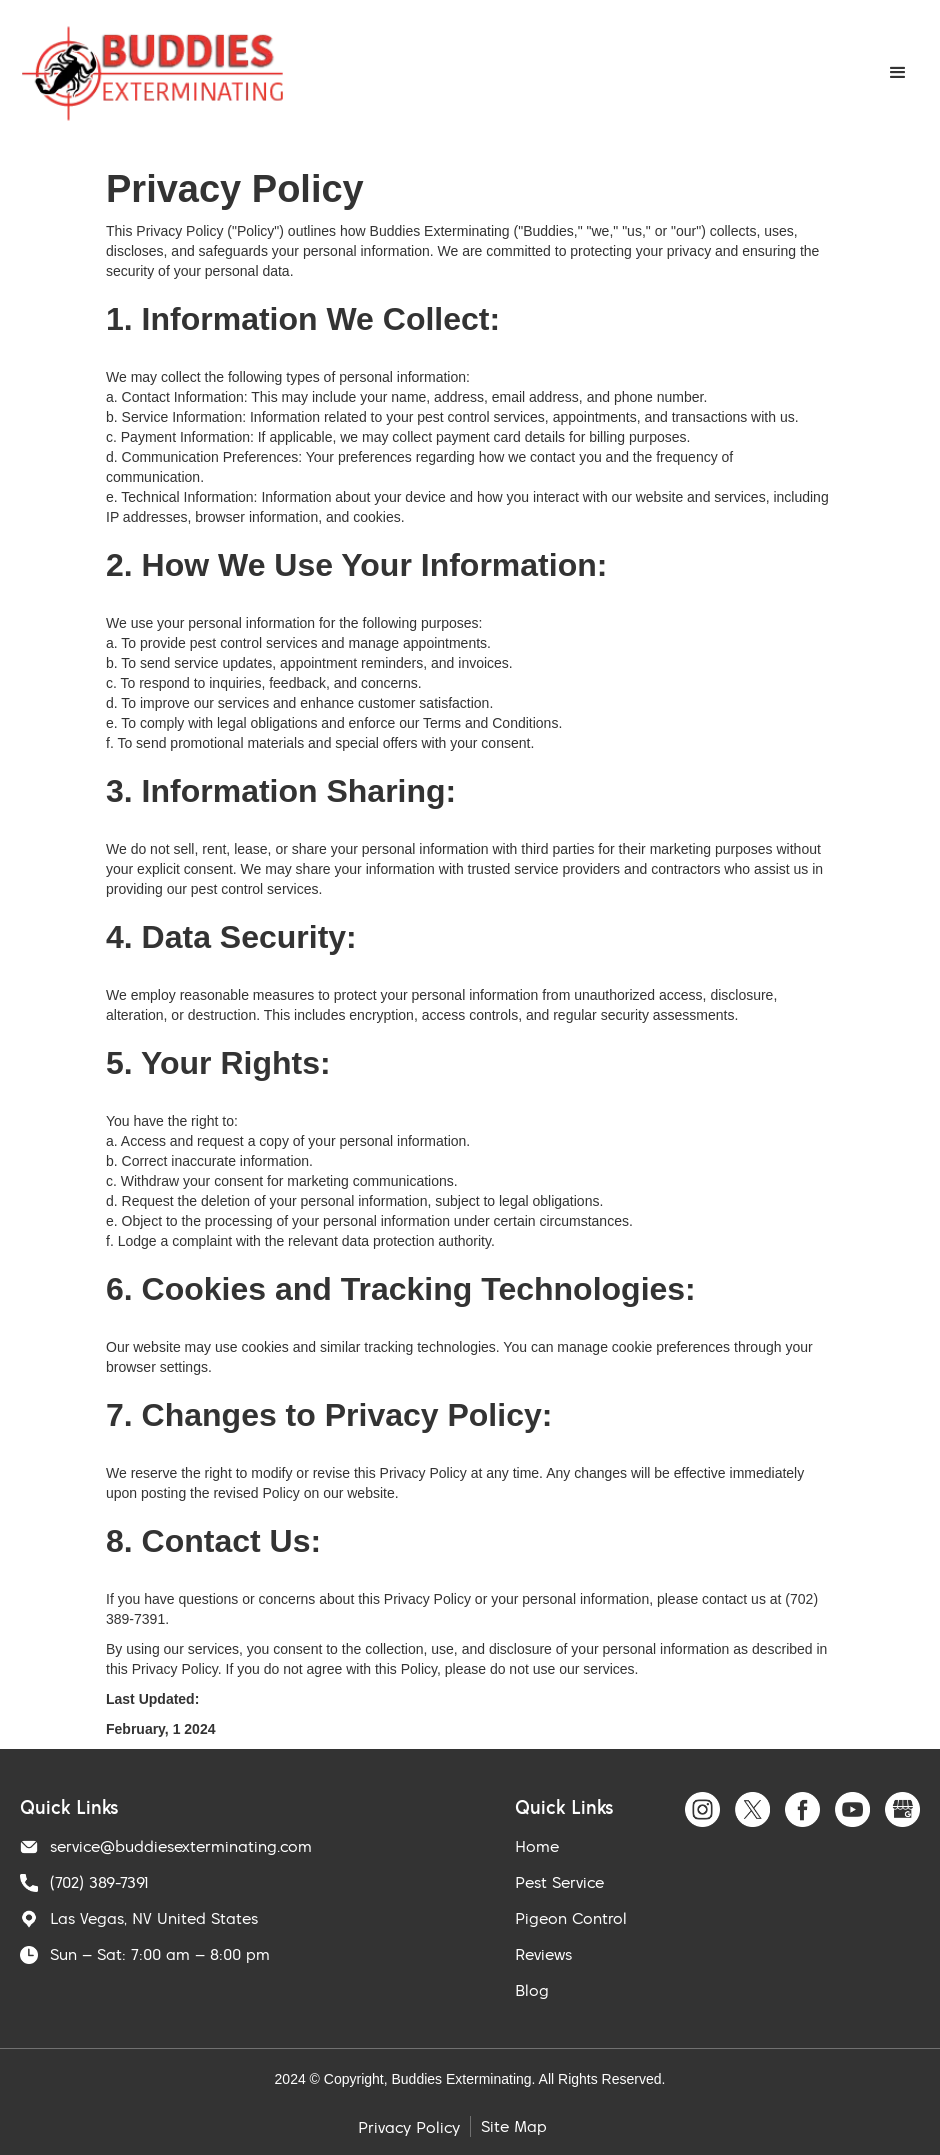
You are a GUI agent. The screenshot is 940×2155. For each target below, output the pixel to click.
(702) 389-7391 (99, 1882)
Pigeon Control (571, 1918)
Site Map (514, 2126)
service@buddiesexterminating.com (181, 1846)
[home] (152, 73)
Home (537, 1846)
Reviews (543, 1954)
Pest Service (559, 1882)
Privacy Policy (409, 2127)
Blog (532, 1990)
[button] (898, 73)
